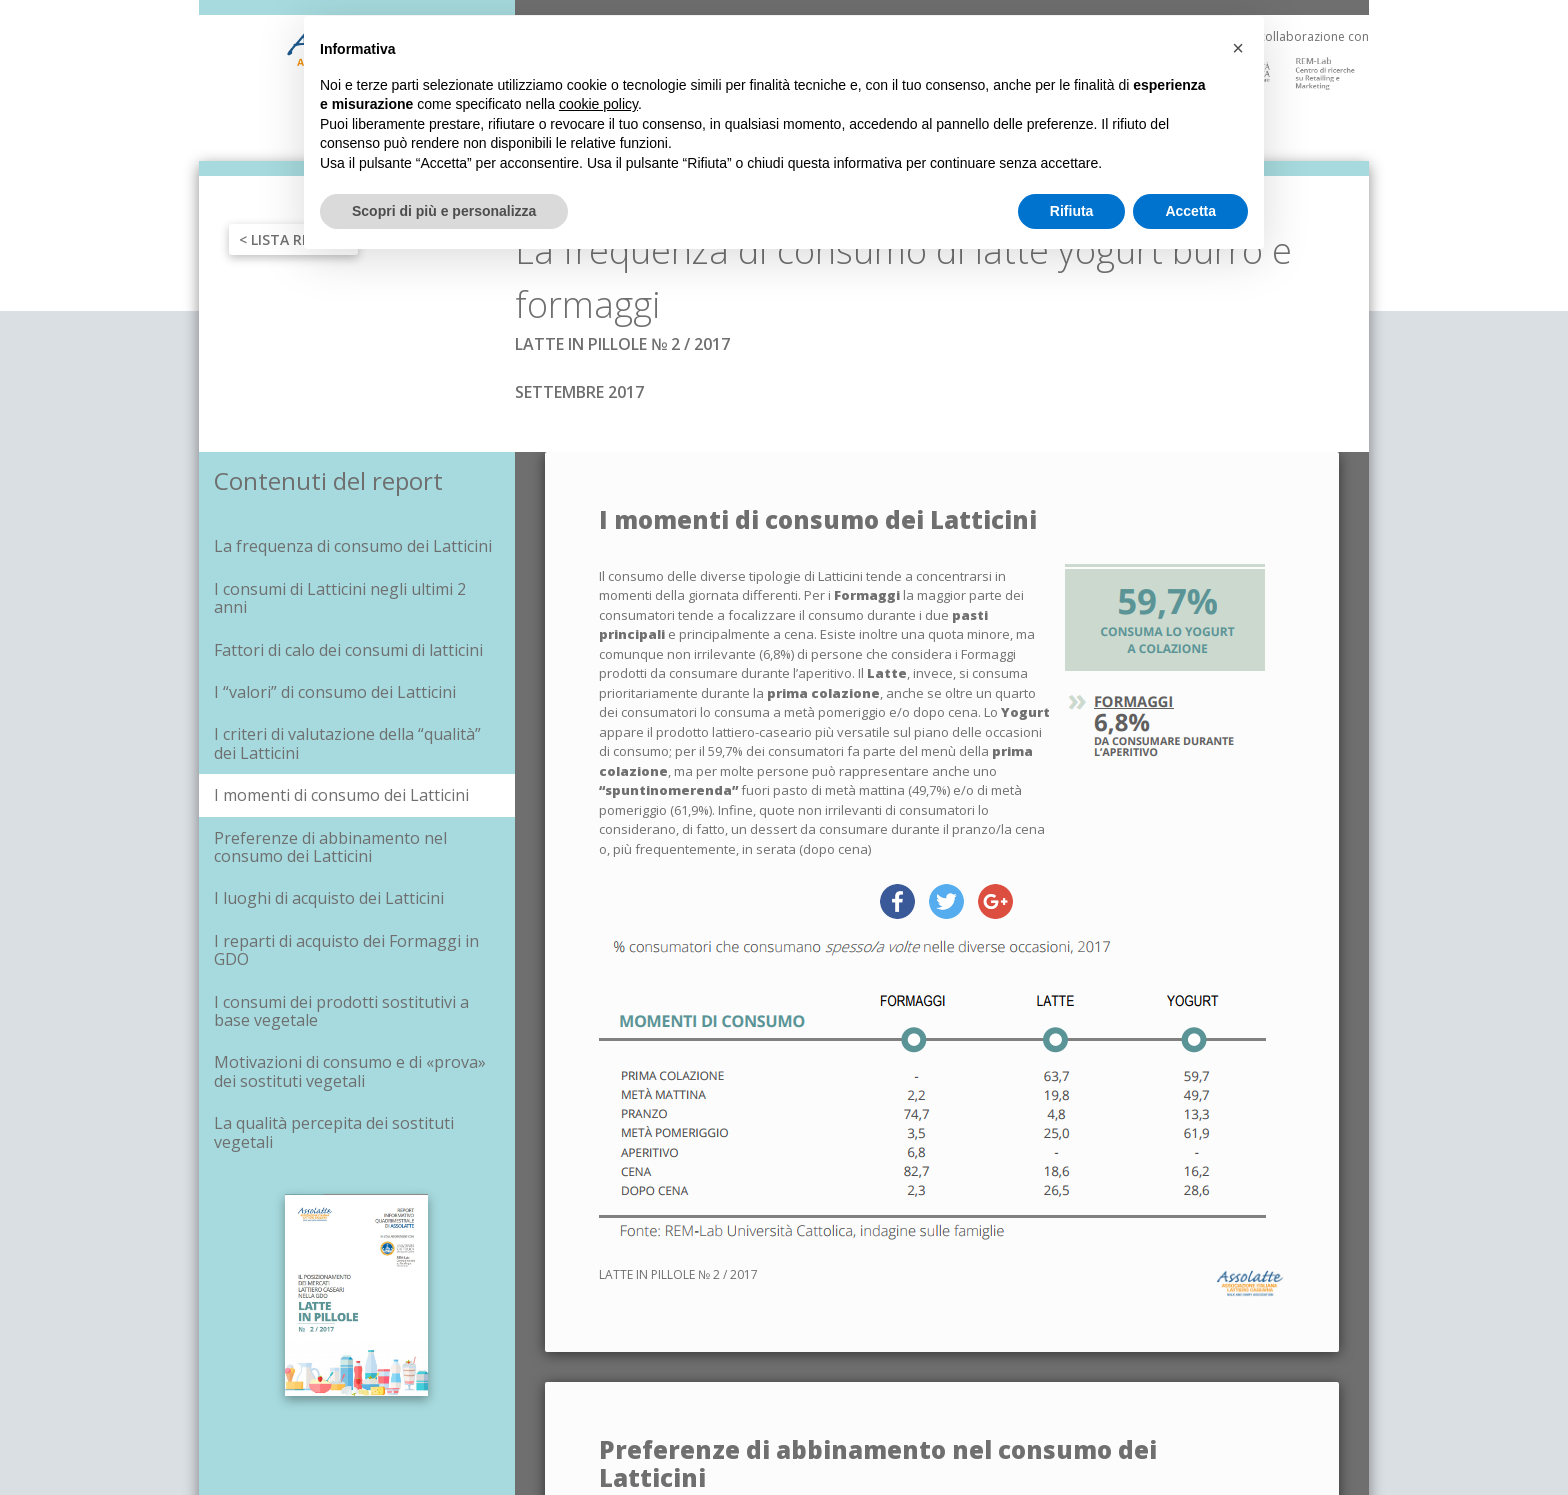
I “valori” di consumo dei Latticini (335, 692)
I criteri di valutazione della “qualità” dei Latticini (347, 743)
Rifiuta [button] (1072, 211)
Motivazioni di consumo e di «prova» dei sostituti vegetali (350, 1071)
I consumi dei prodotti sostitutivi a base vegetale (341, 1011)
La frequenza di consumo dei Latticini (353, 546)
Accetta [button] (1190, 211)
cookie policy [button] (598, 104)
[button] (1238, 48)
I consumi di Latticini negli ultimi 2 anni (340, 598)
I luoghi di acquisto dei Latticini (329, 898)
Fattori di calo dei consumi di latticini (348, 650)
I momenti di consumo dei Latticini (341, 795)
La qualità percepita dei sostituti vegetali (334, 1132)
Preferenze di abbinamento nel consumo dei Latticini (330, 847)
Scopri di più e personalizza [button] (444, 211)
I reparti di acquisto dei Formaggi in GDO (346, 950)
